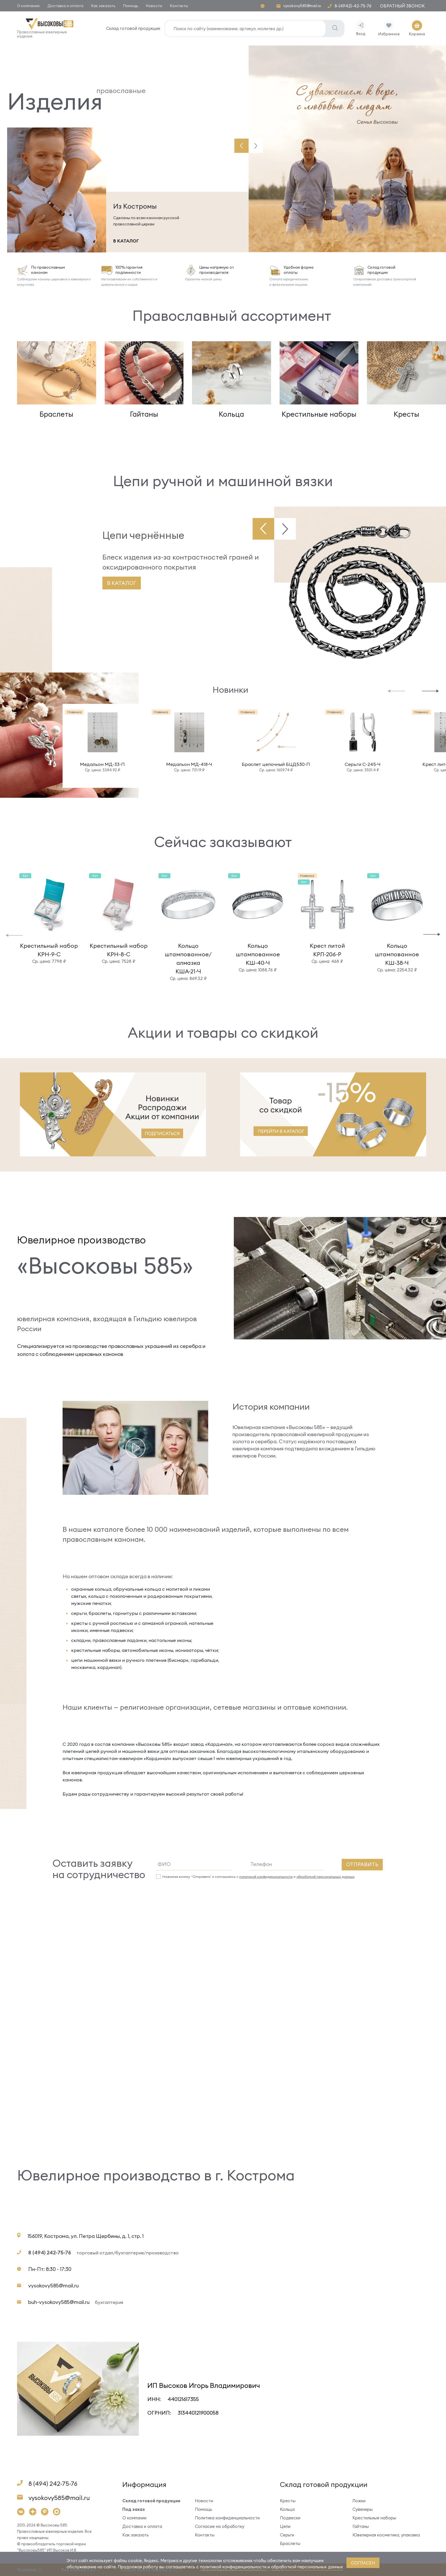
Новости (154, 5)
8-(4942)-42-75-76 (352, 5)
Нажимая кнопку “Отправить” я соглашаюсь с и (258, 1876)
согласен (363, 2562)
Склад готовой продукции (133, 28)
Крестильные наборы (374, 2518)
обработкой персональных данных (325, 1876)
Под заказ (133, 2509)
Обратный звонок (402, 6)
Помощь (130, 5)
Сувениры (362, 2509)
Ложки (359, 2500)
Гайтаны (360, 2526)
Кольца (287, 2509)
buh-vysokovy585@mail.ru (75, 2302)
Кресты (288, 2500)
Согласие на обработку (219, 2526)
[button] (241, 146)
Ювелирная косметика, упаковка (386, 2535)
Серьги (287, 2535)
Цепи (285, 2526)
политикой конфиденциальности (266, 1876)
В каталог (121, 583)
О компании (28, 5)
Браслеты (290, 2543)
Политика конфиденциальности (227, 2518)
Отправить (362, 1864)
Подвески (290, 2518)
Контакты (179, 5)
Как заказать (103, 5)
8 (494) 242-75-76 (49, 2252)
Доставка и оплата (65, 5)
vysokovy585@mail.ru (302, 6)
